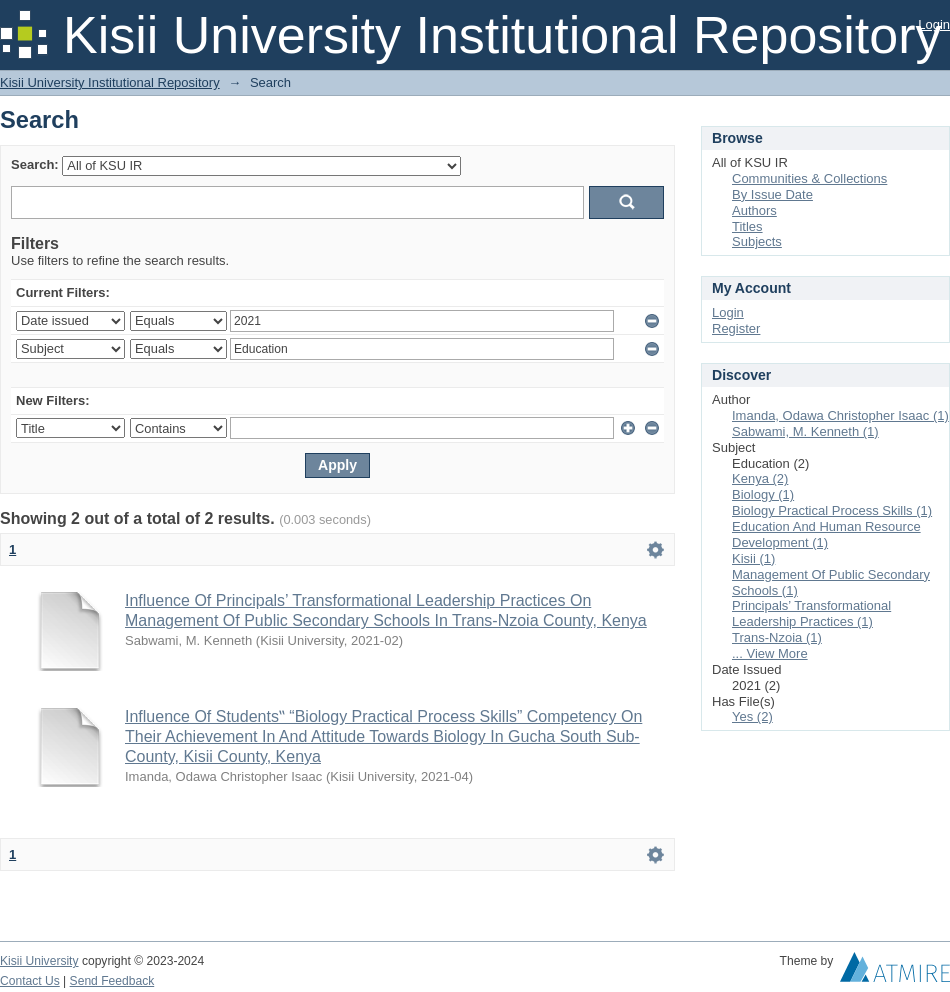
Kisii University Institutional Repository (110, 82)
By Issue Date (772, 194)
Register (736, 328)
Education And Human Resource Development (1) (826, 534)
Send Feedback (112, 981)
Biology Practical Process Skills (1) (832, 510)
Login (934, 24)
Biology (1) (763, 494)
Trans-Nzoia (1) (777, 637)
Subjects (757, 241)
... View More (770, 653)
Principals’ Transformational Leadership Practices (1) (811, 613)
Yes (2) (752, 716)
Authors (754, 210)
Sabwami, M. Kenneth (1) (805, 431)
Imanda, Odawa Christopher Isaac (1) (840, 415)
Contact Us (30, 981)
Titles (747, 226)
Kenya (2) (760, 478)
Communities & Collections (809, 178)
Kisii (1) (753, 558)
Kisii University (39, 961)
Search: (35, 164)
